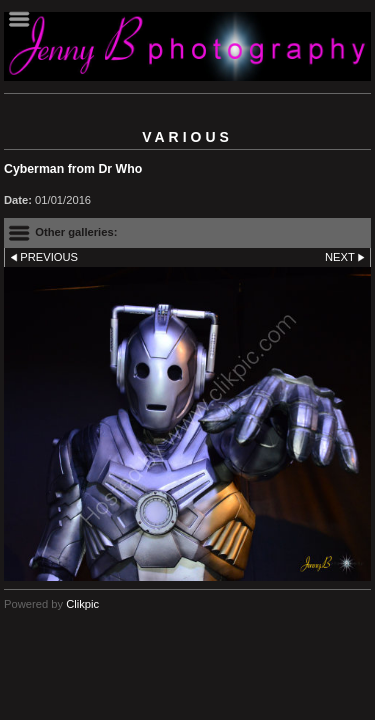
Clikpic (82, 604)
